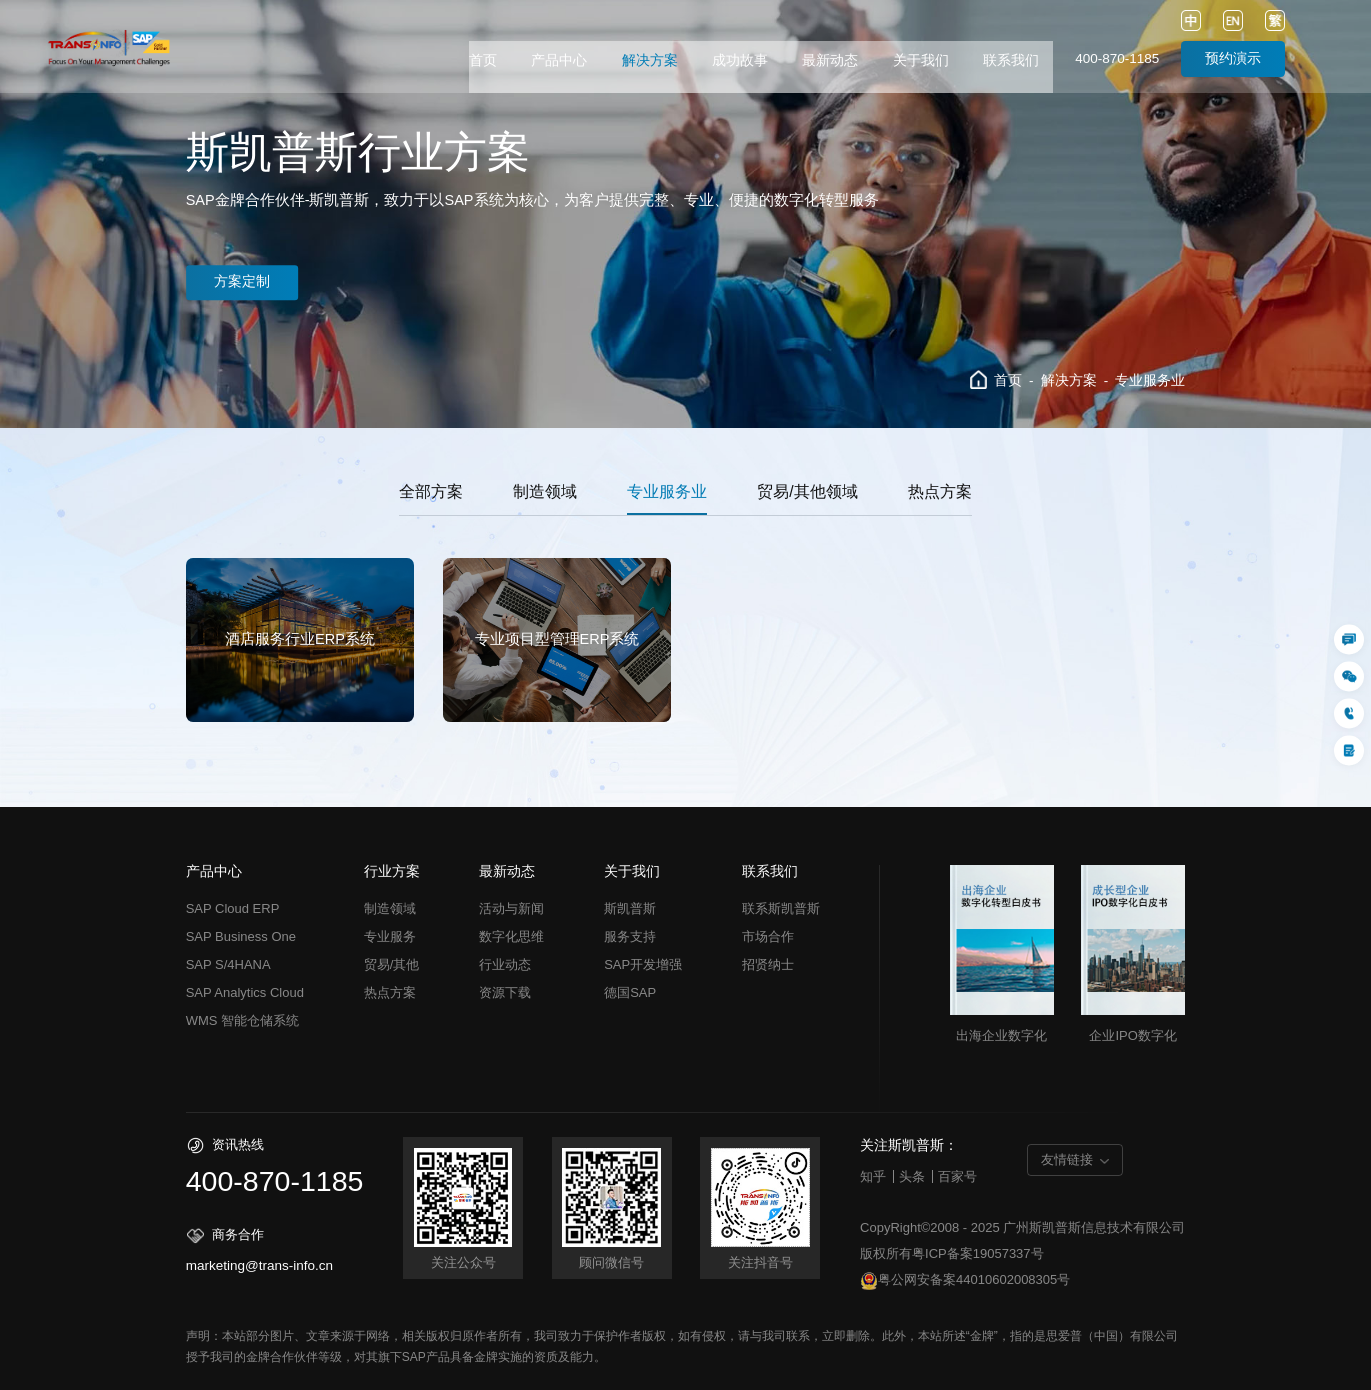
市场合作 (768, 936)
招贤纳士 (768, 964)
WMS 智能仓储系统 (242, 1020)
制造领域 (545, 491)
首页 (483, 60)
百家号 (957, 1176)
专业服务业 (1150, 380)
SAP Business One (241, 936)
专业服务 (390, 936)
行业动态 (505, 964)
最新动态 (830, 60)
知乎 (873, 1176)
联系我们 (1011, 60)
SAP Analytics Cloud (245, 992)
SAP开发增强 (643, 964)
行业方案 (392, 872)
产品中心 (559, 60)
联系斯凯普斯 (781, 908)
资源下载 (505, 992)
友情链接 (1067, 1159)
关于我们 (921, 60)
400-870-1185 (1117, 58)
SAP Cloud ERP (233, 908)
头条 (912, 1176)
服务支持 (630, 936)
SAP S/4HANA (228, 964)
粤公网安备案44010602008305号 (965, 1281)
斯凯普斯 (630, 908)
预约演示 (1233, 58)
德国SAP (630, 992)
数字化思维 (511, 936)
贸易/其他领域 (807, 491)
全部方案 (431, 491)
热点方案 (940, 491)
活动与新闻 (511, 908)
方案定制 (248, 282)
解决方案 (650, 60)
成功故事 (740, 60)
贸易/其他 (392, 964)
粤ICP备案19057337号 (978, 1253)
